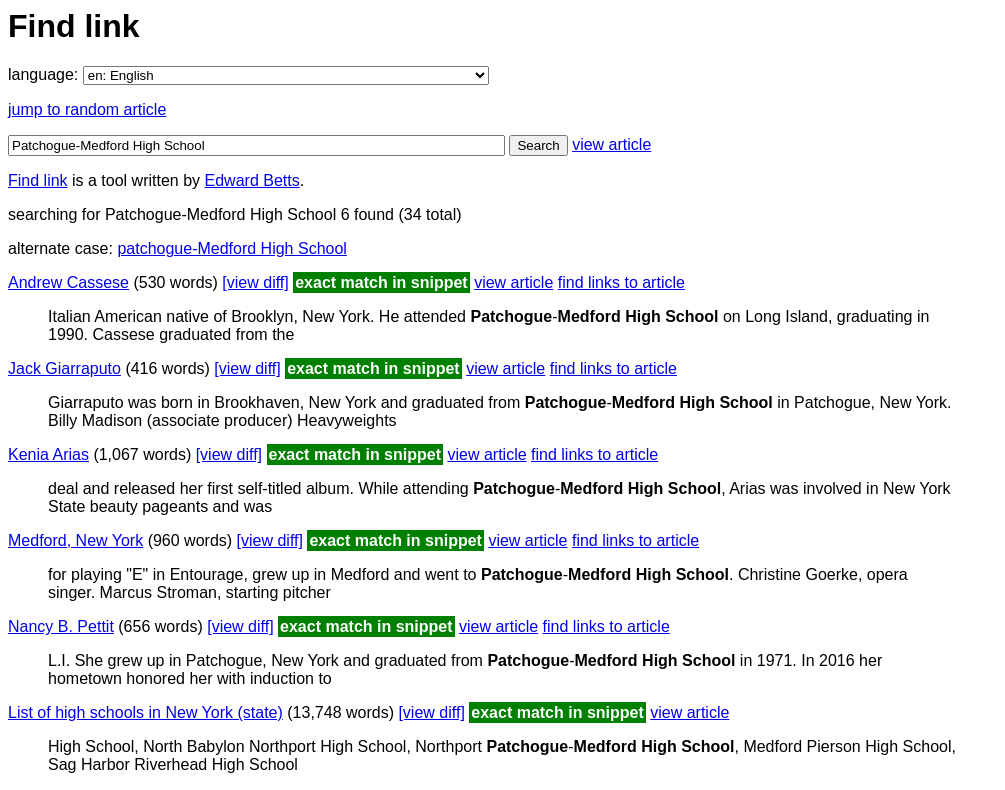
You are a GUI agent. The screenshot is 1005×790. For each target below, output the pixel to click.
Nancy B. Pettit (61, 626)
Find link (38, 180)
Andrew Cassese (68, 282)
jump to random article (87, 109)
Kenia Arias (48, 454)
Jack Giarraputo (64, 368)
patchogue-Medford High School (231, 248)
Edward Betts (252, 180)
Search (538, 145)
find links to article (621, 282)
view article (611, 144)
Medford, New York (75, 540)
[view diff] (255, 282)
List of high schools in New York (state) (145, 712)
